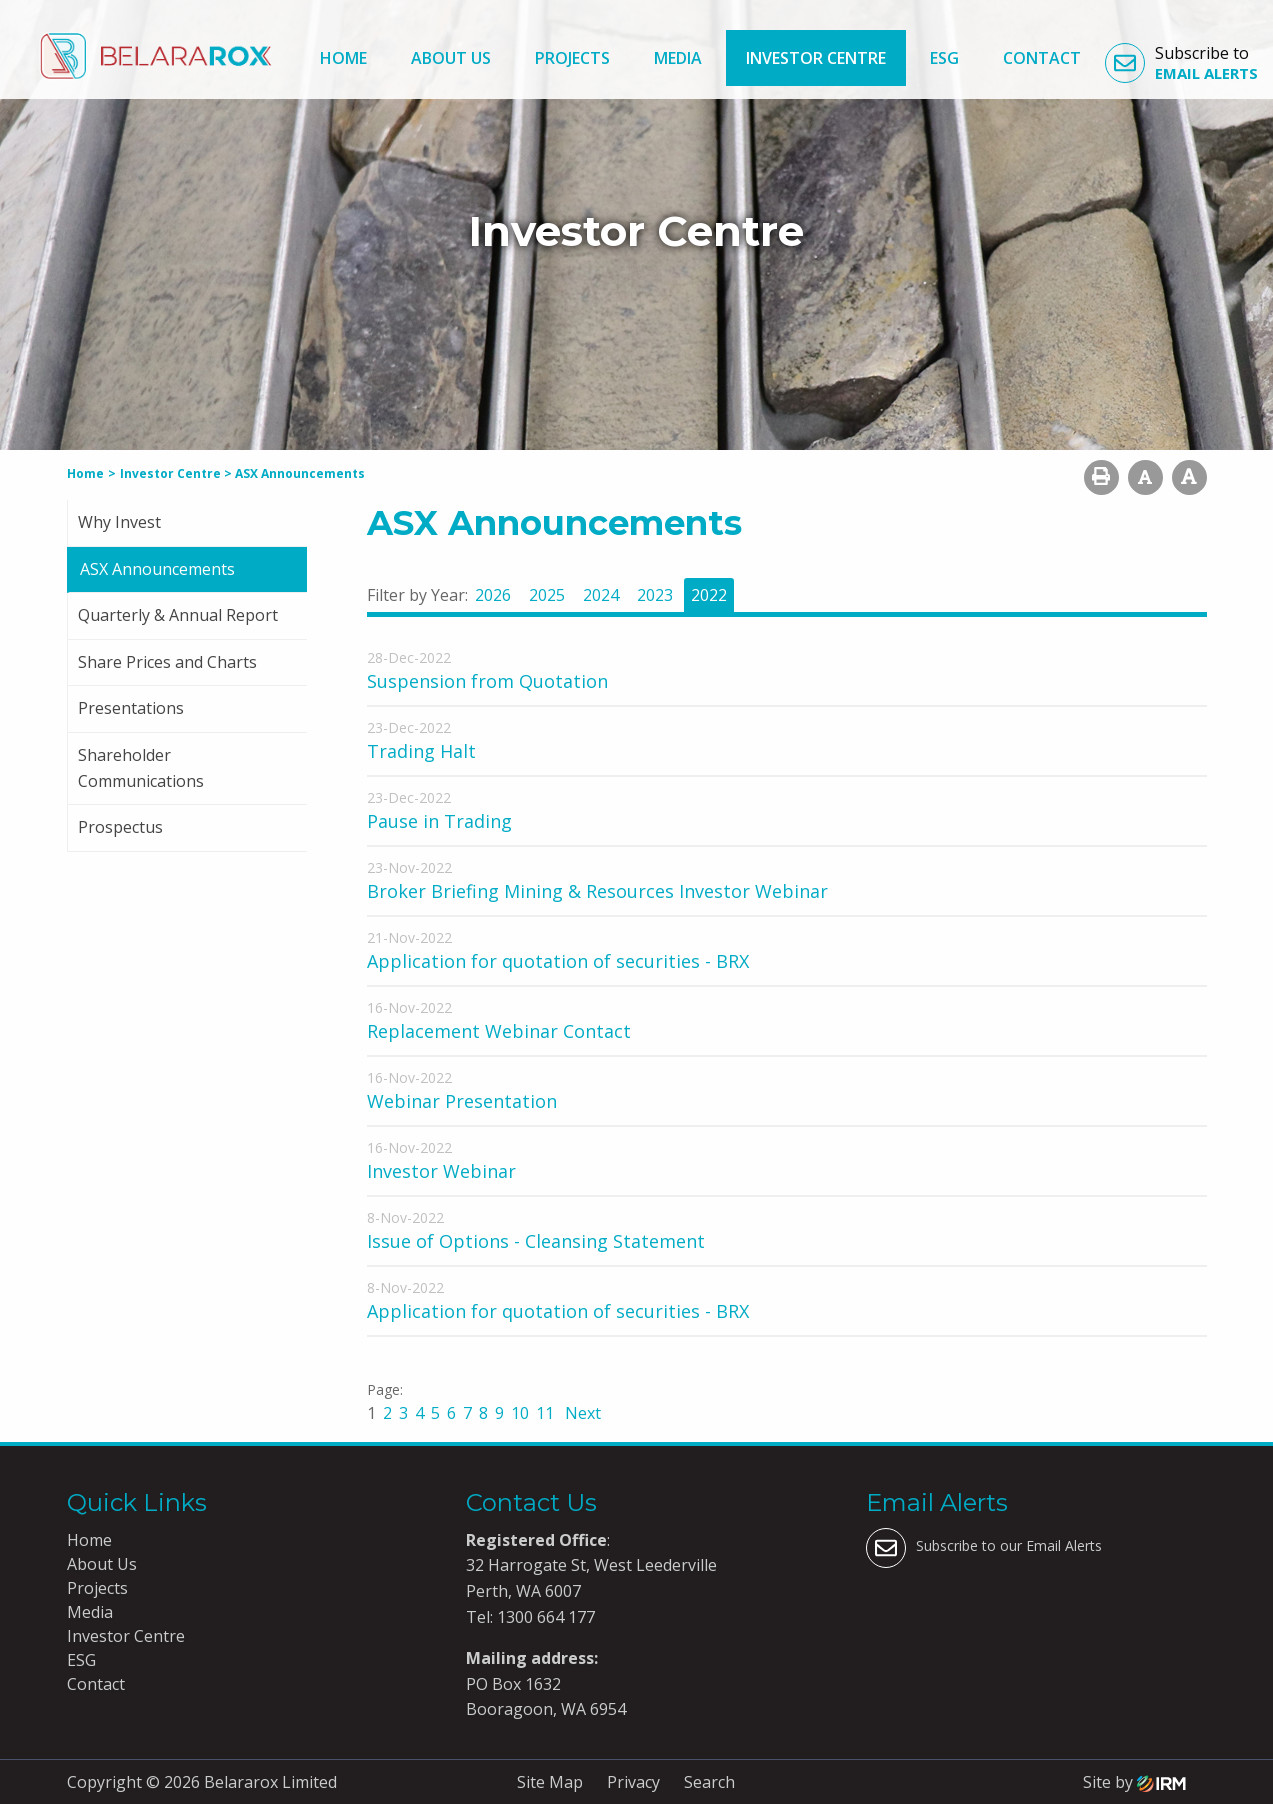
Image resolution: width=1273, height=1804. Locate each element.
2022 (709, 595)
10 (520, 1413)
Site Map (550, 1782)
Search (709, 1782)
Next (581, 1413)
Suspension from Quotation (487, 681)
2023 (655, 595)
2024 (601, 595)
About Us (451, 58)
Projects (572, 58)
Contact (1042, 58)
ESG (944, 58)
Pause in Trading (439, 821)
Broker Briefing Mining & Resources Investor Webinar (597, 891)
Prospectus (120, 827)
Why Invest (119, 522)
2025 (547, 595)
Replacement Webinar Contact (499, 1031)
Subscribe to (1181, 63)
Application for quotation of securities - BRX (558, 961)
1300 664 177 (544, 1617)
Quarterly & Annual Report (178, 615)
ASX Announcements (157, 569)
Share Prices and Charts (167, 662)
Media (678, 58)
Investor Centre (816, 58)
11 (545, 1413)
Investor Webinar (441, 1171)
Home (343, 58)
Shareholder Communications (141, 768)
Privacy (633, 1782)
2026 (493, 595)
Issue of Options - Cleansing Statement (536, 1241)
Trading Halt (421, 751)
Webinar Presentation (462, 1101)
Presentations (131, 708)
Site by (1134, 1782)
